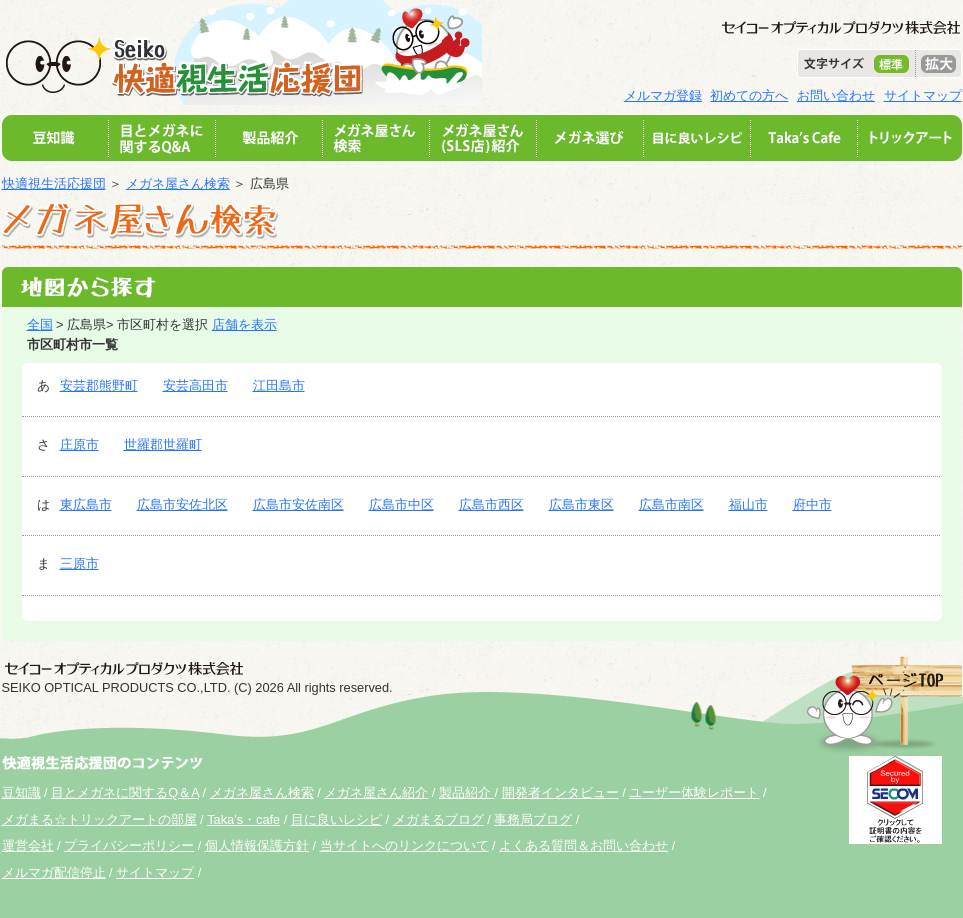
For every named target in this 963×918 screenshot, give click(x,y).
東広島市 (86, 504)
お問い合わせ (836, 95)
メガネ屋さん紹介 (376, 792)
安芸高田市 (195, 385)
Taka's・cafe (243, 819)
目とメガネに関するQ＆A (125, 792)
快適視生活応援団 (54, 183)
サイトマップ (923, 95)
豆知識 (21, 792)
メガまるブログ (438, 819)
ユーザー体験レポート (694, 792)
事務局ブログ (533, 819)
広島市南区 (671, 504)
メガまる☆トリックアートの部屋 (99, 819)
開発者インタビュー (560, 792)
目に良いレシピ (336, 819)
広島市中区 (401, 504)
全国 (40, 324)
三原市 (79, 563)
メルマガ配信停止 (54, 872)
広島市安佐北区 (182, 504)
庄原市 (79, 444)
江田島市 (279, 385)
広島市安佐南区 (298, 504)
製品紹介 (467, 792)
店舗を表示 (244, 324)
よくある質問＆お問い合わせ (583, 845)
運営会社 (28, 845)
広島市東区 (581, 504)
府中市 (812, 504)
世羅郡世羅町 (163, 444)
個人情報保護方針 (257, 845)
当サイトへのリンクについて (404, 845)
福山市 (748, 504)
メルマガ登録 (663, 95)
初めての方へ (749, 95)
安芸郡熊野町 (99, 385)
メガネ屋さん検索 (178, 183)
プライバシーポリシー (129, 845)
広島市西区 (491, 504)
